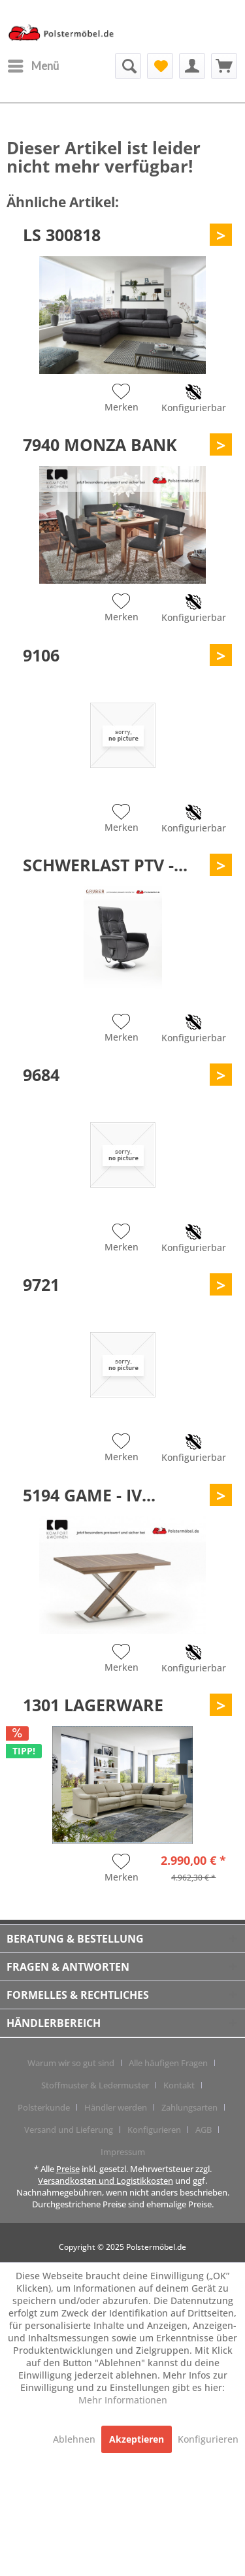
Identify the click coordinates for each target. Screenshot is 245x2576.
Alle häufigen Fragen (168, 2063)
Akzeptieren (136, 2439)
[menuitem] (32, 66)
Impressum (123, 2152)
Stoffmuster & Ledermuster (95, 2085)
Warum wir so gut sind (70, 2063)
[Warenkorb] (224, 66)
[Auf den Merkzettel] (122, 399)
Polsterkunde (44, 2107)
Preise (68, 2169)
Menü (33, 64)
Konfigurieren (154, 2129)
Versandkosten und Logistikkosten (105, 2180)
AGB (203, 2129)
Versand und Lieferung (68, 2129)
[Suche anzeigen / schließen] (128, 66)
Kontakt (179, 2085)
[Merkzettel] (160, 66)
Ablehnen (75, 2439)
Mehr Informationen (122, 2400)
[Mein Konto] (192, 66)
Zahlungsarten (189, 2107)
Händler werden (115, 2107)
